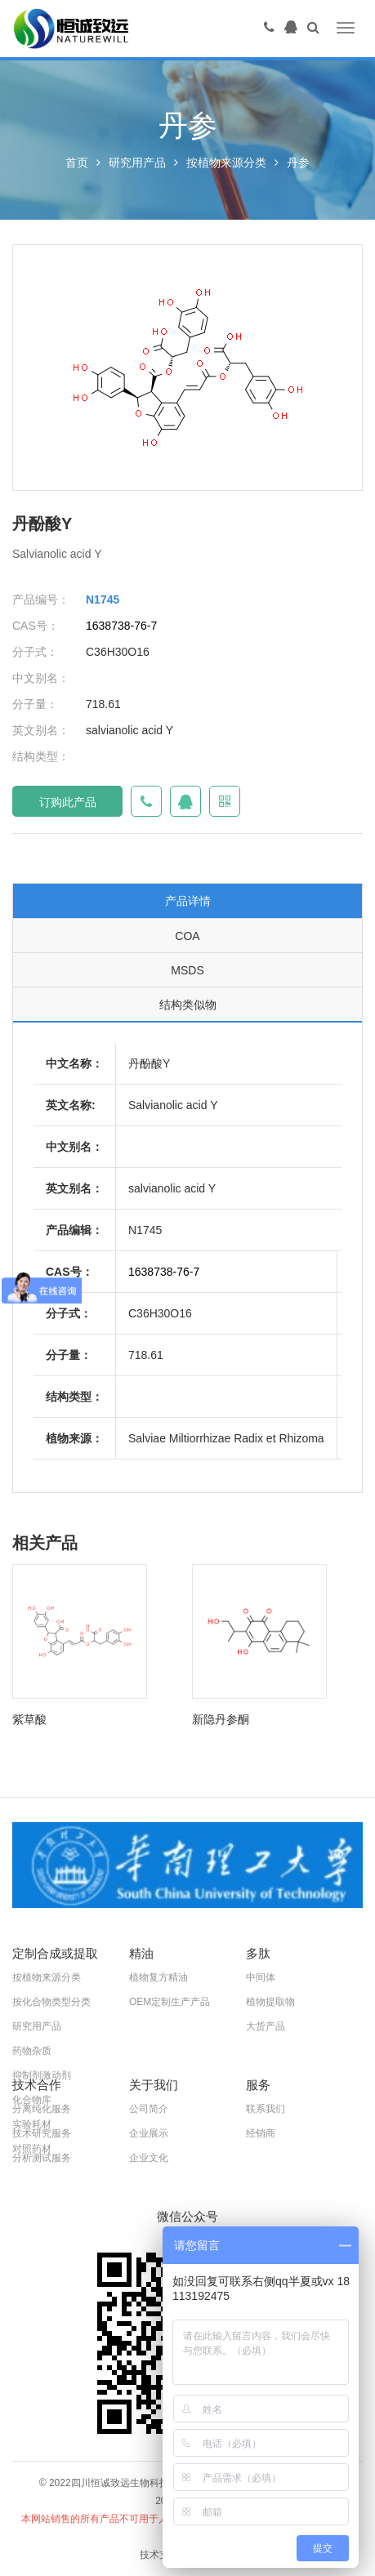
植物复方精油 (158, 1977)
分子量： (35, 704)
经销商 (260, 2133)
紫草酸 (29, 1719)
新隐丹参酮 (220, 1719)
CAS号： (35, 625)
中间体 (260, 1977)
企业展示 (148, 2133)
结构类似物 (188, 1004)
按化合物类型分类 (51, 2002)
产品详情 (188, 900)
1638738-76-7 (121, 625)
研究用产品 (137, 162)
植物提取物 (270, 2002)
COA (187, 936)
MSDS (187, 970)
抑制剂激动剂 (41, 2075)
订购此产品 (67, 802)
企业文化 (148, 2158)
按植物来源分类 (226, 162)
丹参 (298, 162)
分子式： (35, 651)
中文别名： (40, 677)
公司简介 (148, 2109)
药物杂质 (31, 2051)
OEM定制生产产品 (169, 2002)
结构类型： (40, 756)
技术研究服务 (41, 2133)
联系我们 (265, 2109)
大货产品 (265, 2026)
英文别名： (40, 730)
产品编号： (40, 599)
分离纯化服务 (41, 2109)
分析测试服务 (41, 2158)
